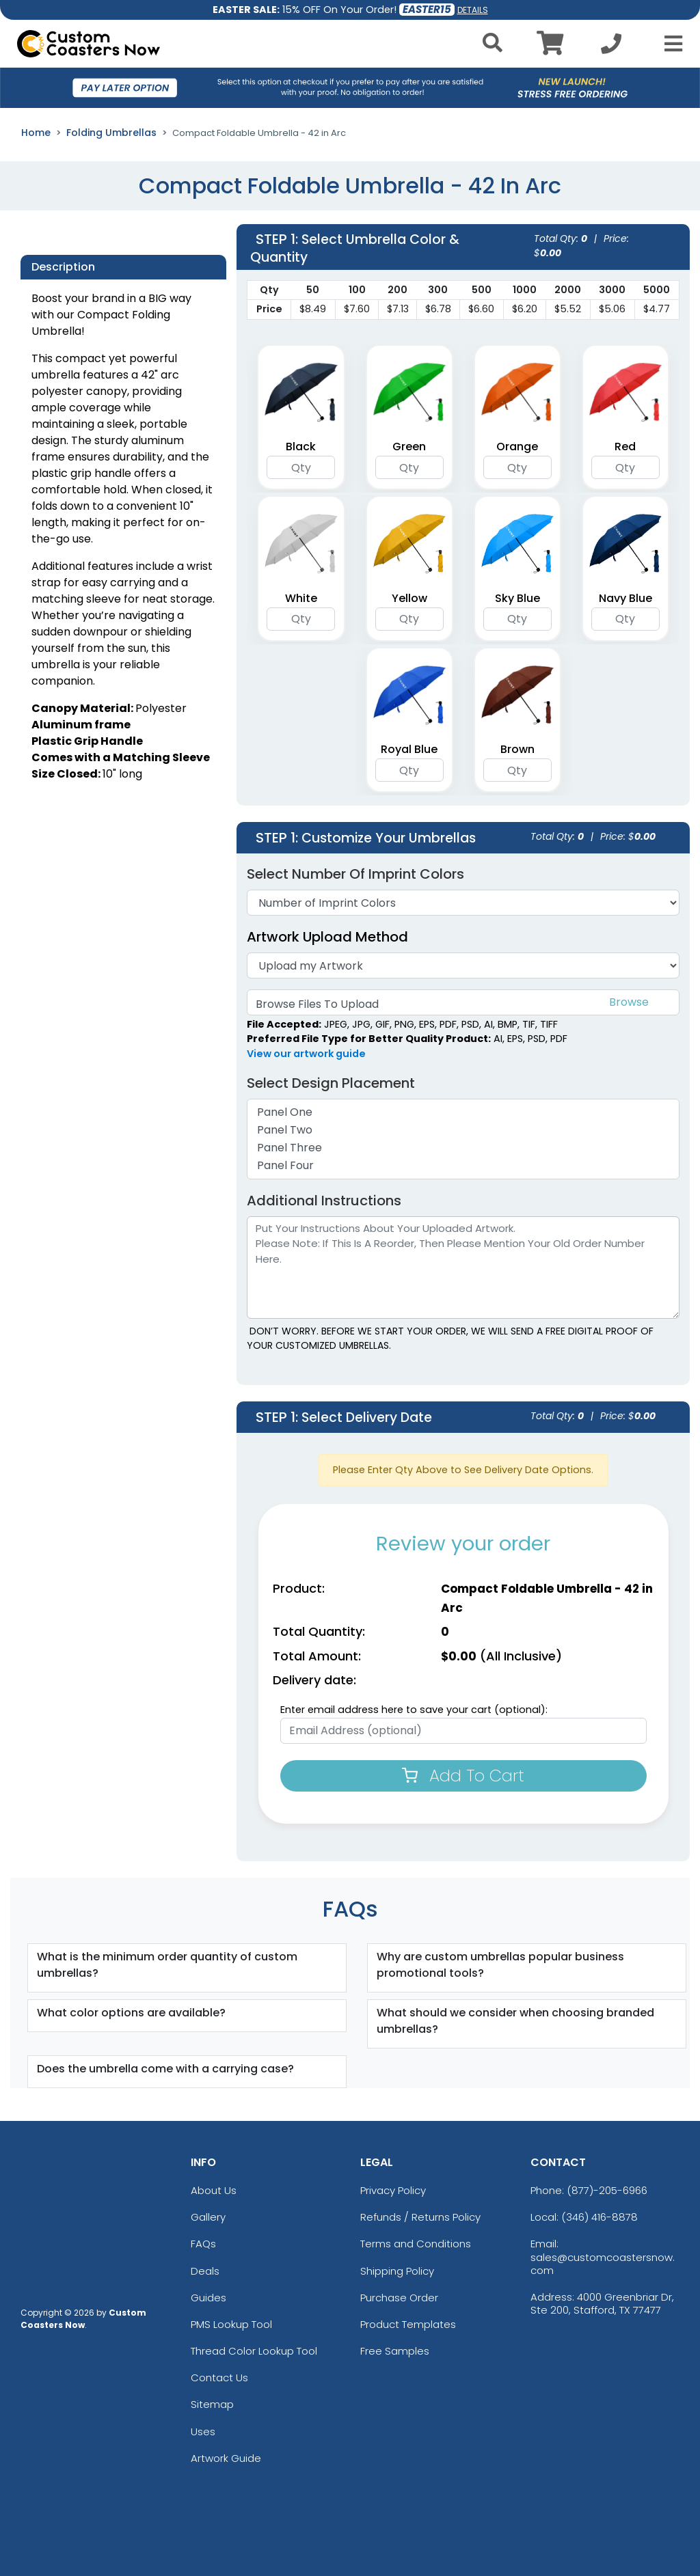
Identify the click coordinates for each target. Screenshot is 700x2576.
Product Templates (408, 2324)
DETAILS (472, 10)
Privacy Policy (393, 2190)
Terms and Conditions (415, 2243)
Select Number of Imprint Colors (355, 873)
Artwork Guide (226, 2458)
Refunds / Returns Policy (420, 2217)
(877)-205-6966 (607, 2190)
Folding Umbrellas (111, 132)
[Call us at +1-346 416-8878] (611, 47)
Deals (205, 2271)
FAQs (203, 2243)
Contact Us (219, 2377)
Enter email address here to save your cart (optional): (414, 1709)
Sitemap (212, 2404)
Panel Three (463, 1148)
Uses (203, 2431)
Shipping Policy (397, 2271)
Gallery (208, 2217)
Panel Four (463, 1166)
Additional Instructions (324, 1200)
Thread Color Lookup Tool (254, 2351)
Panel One (463, 1112)
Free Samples (394, 2351)
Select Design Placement (338, 1083)
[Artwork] (463, 965)
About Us (214, 2190)
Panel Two (463, 1130)
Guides (208, 2297)
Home (36, 132)
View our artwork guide (306, 1053)
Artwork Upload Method (327, 936)
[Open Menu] (669, 44)
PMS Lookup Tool (231, 2324)
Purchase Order (399, 2297)
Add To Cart (463, 1775)
